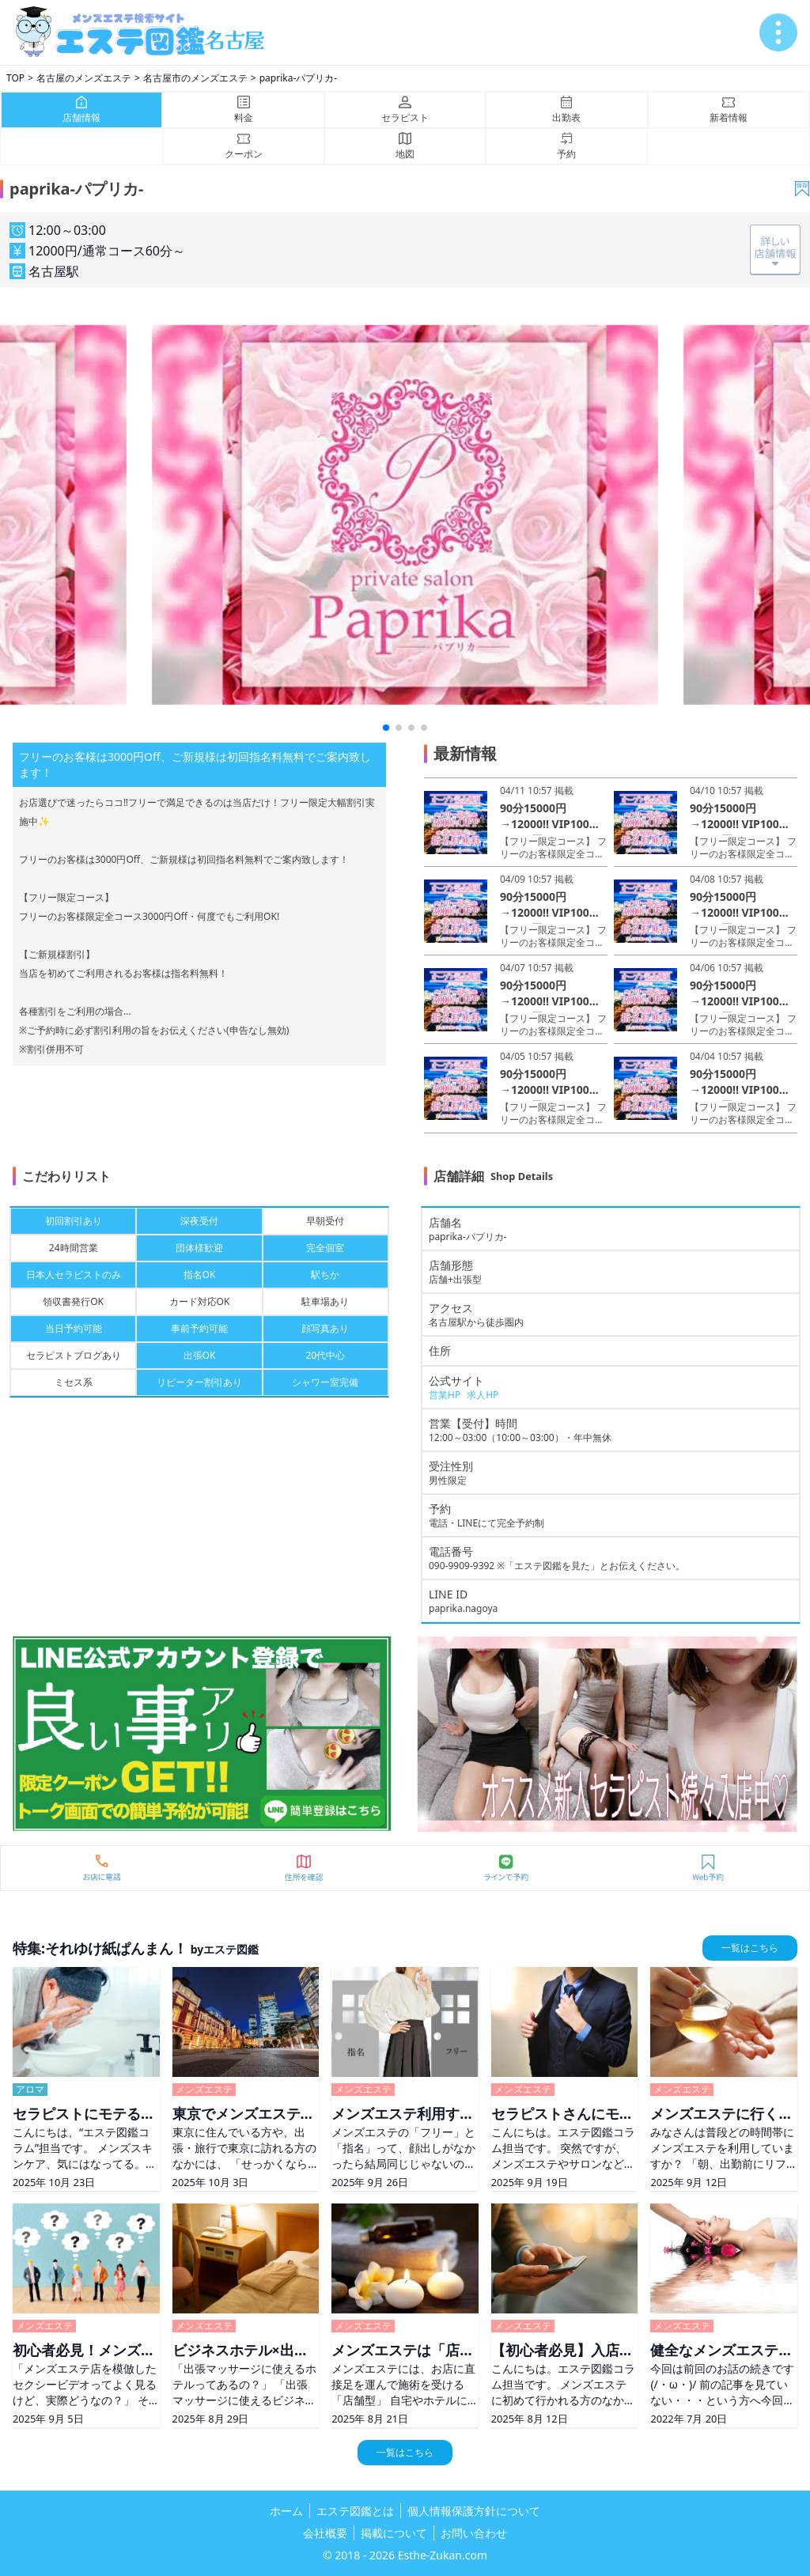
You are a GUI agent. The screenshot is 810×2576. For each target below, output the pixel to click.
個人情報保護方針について (473, 2510)
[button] (386, 727)
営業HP (444, 1394)
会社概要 (325, 2532)
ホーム (286, 2510)
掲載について (394, 2532)
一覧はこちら (749, 1947)
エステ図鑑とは (355, 2510)
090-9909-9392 (461, 1565)
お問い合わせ (474, 2532)
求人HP (482, 1394)
